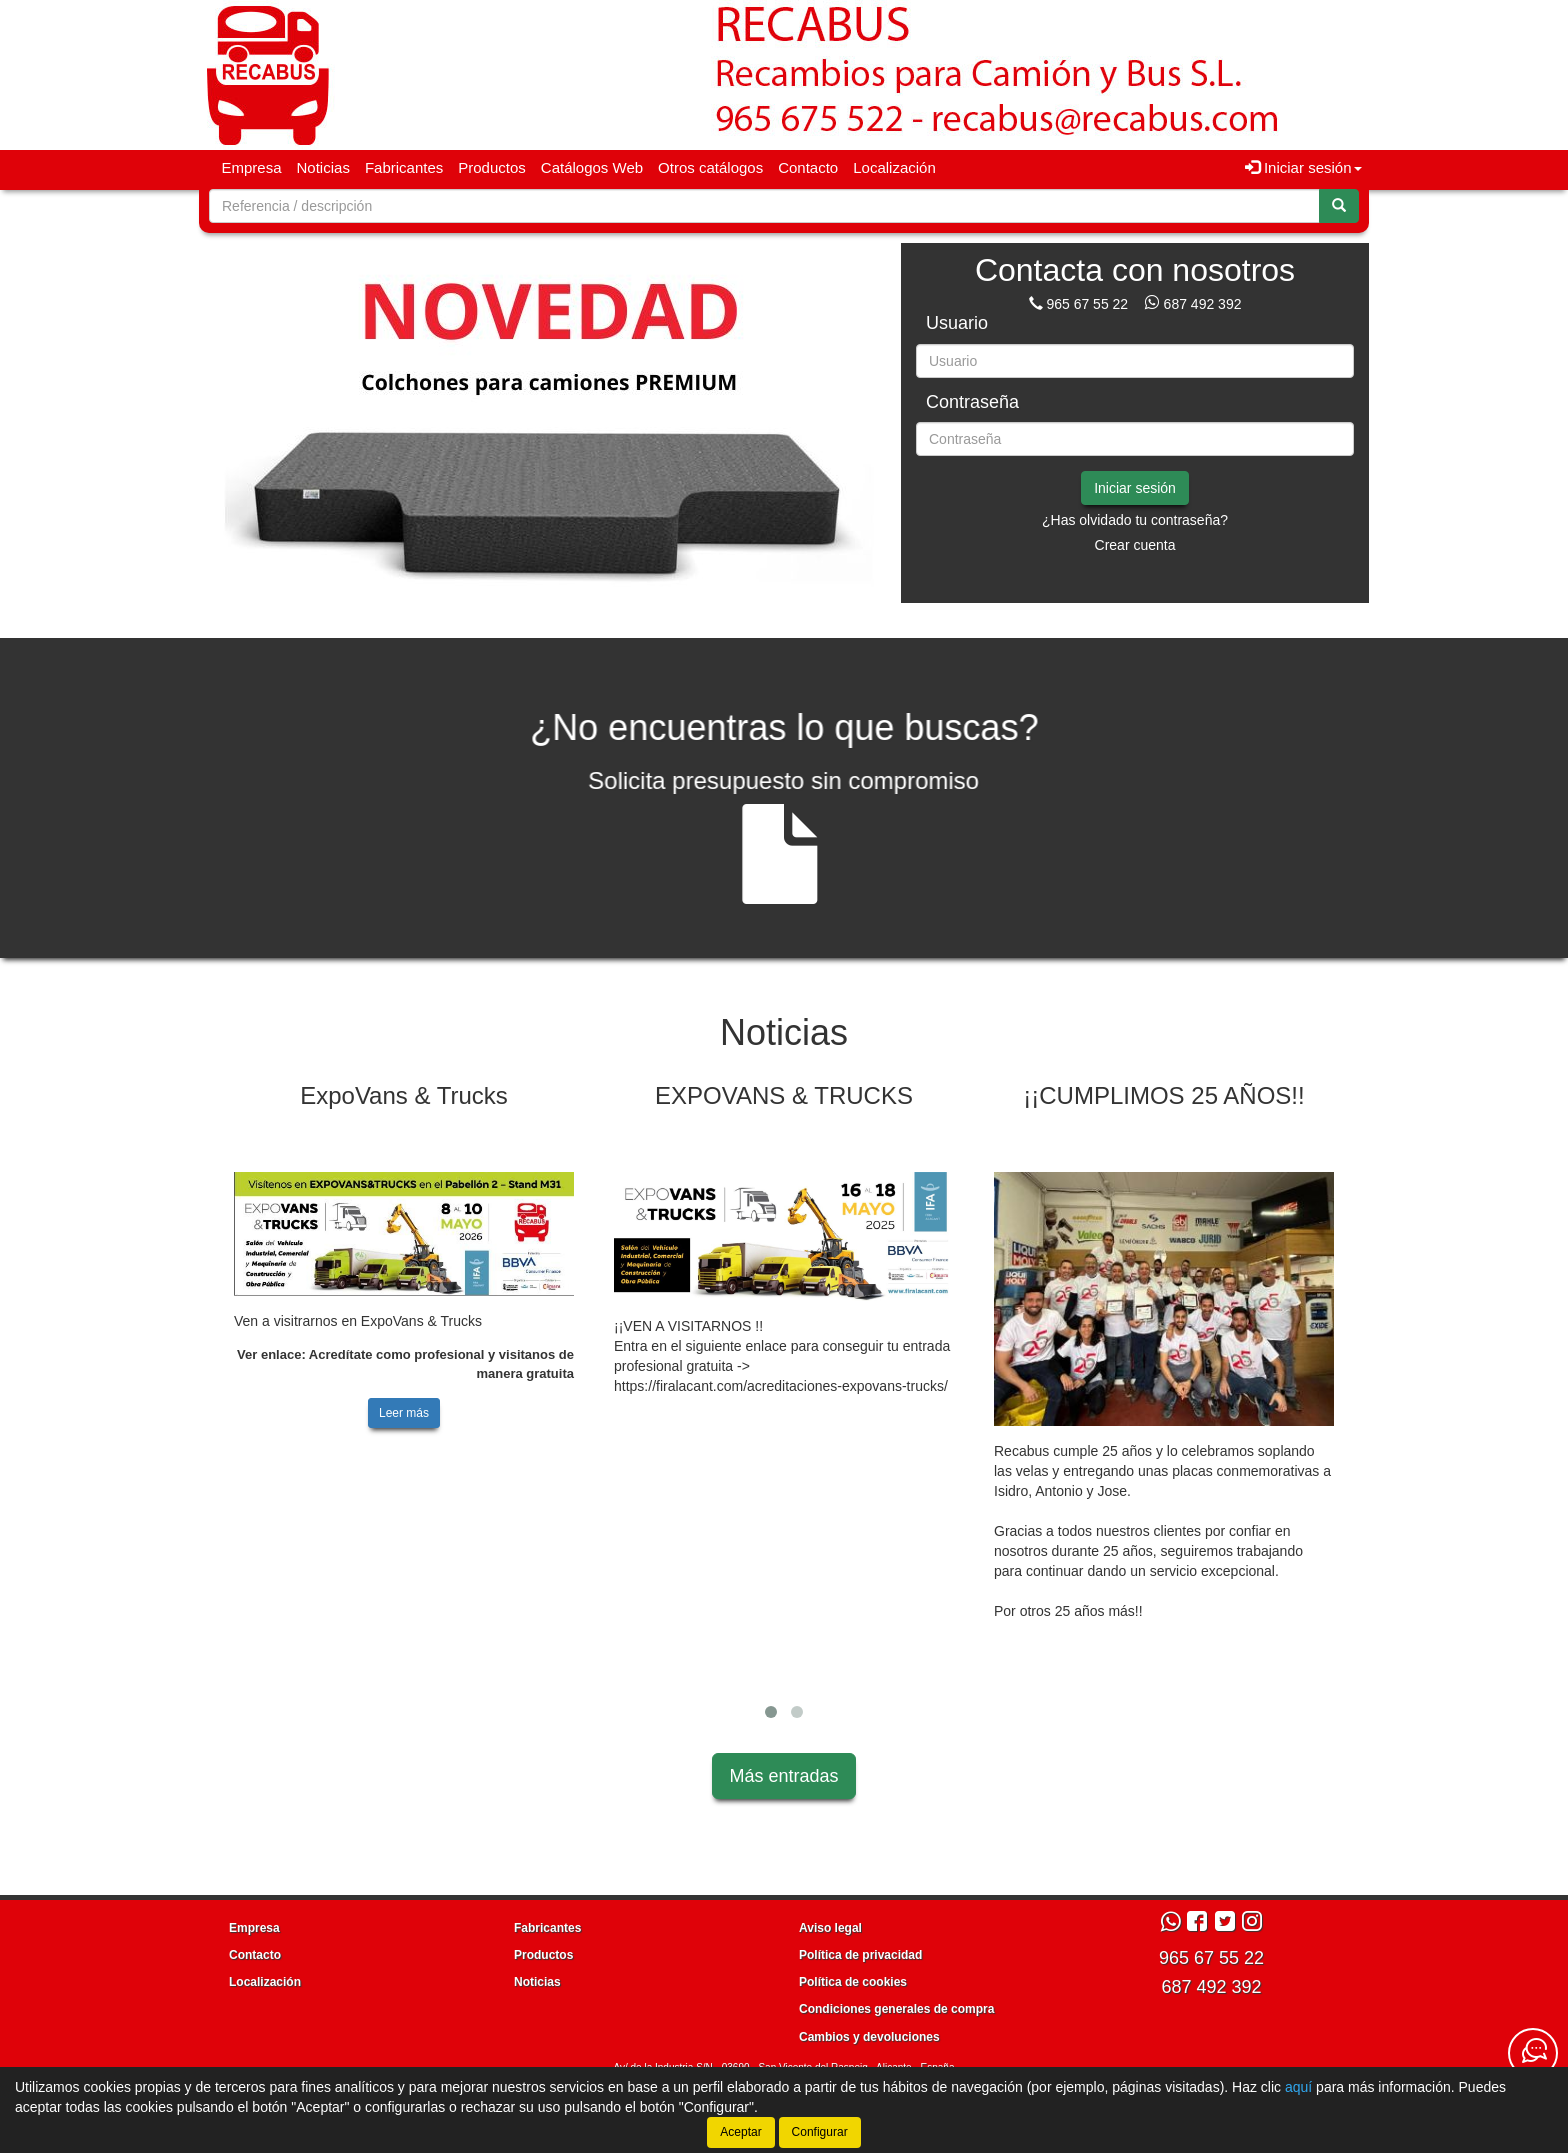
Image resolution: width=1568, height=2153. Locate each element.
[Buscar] (1339, 206)
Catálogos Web (592, 167)
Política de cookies (853, 1982)
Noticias (323, 167)
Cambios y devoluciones (869, 2037)
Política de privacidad (860, 1955)
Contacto (808, 167)
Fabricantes (404, 167)
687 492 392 (1203, 304)
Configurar (820, 2132)
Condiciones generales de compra (896, 2009)
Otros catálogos (710, 167)
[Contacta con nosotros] (1533, 2053)
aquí (1298, 2087)
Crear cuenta (1135, 545)
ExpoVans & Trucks (404, 1095)
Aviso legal (830, 1928)
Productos (492, 167)
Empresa (252, 167)
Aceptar (740, 2132)
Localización (894, 167)
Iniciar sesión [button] (1303, 167)
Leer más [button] (404, 1413)
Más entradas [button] (783, 1776)
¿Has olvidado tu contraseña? (1135, 520)
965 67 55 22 (1087, 304)
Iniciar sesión (1135, 488)
